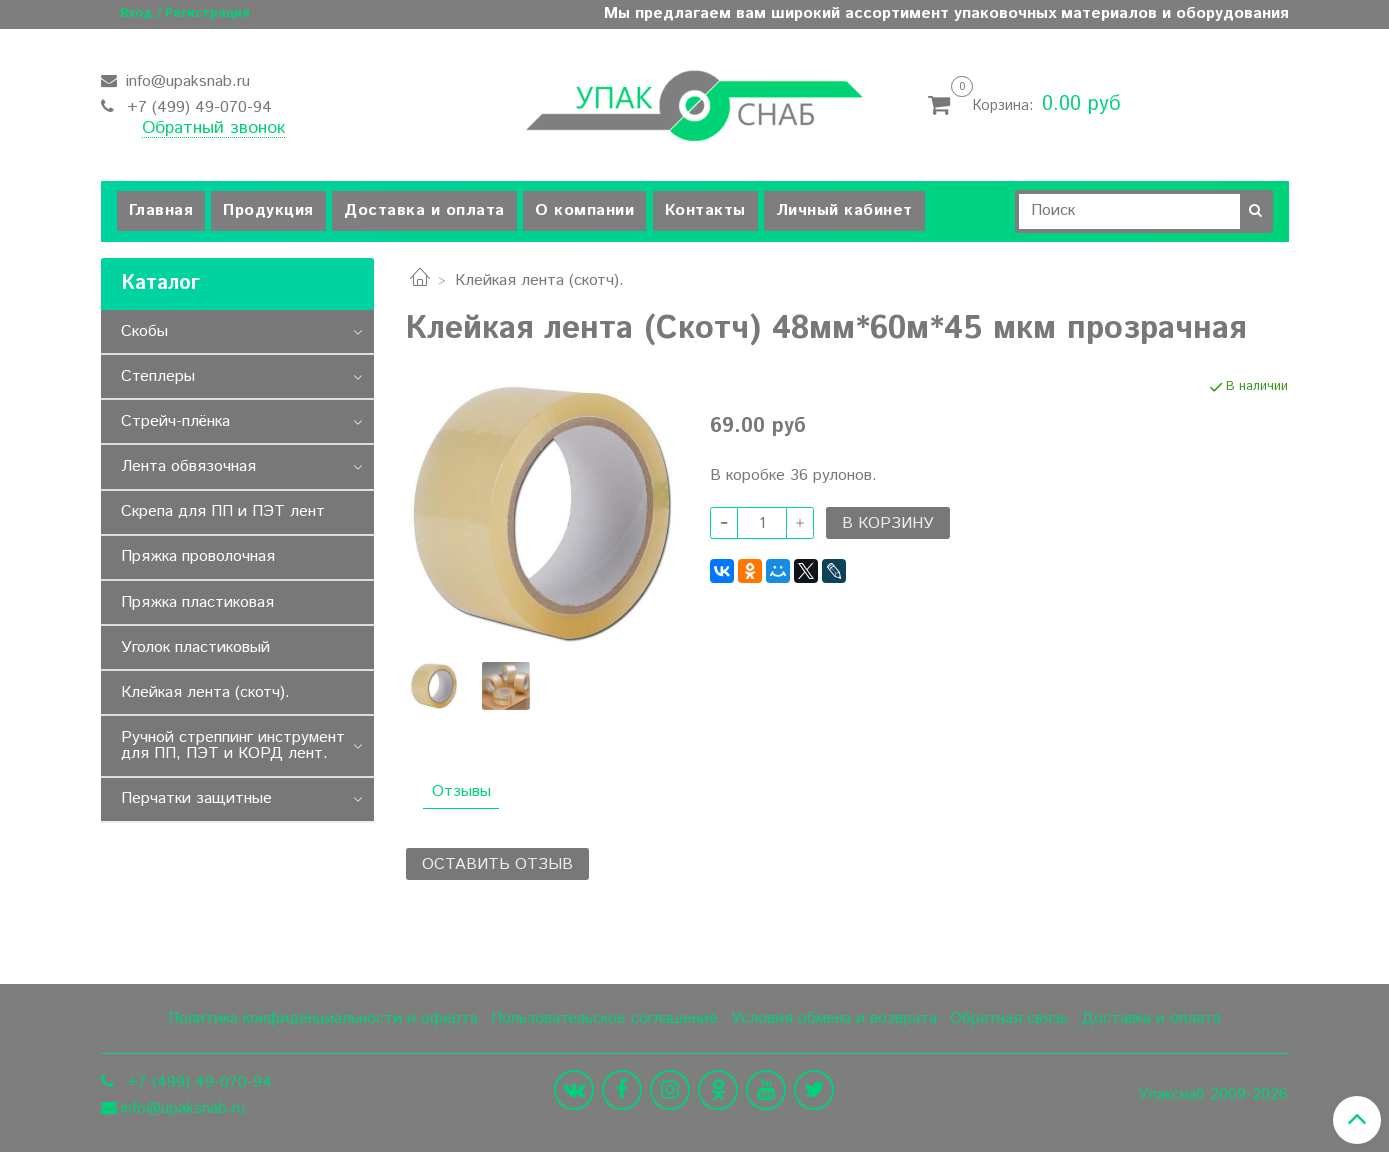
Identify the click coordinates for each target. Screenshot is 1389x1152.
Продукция (268, 210)
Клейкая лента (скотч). (539, 280)
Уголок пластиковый (195, 647)
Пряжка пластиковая (197, 602)
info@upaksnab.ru (185, 81)
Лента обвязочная (188, 466)
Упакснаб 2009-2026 (1213, 1095)
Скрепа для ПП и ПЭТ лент (223, 511)
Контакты (705, 210)
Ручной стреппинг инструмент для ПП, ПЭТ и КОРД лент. (233, 745)
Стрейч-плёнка (175, 421)
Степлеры (158, 376)
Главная (161, 210)
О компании (584, 210)
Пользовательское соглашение (604, 1018)
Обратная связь (1009, 1018)
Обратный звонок (213, 129)
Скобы (144, 331)
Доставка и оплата (424, 210)
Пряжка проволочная (198, 556)
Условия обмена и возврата (834, 1018)
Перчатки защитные (196, 798)
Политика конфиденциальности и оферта (323, 1018)
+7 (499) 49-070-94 (197, 107)
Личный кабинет (844, 210)
